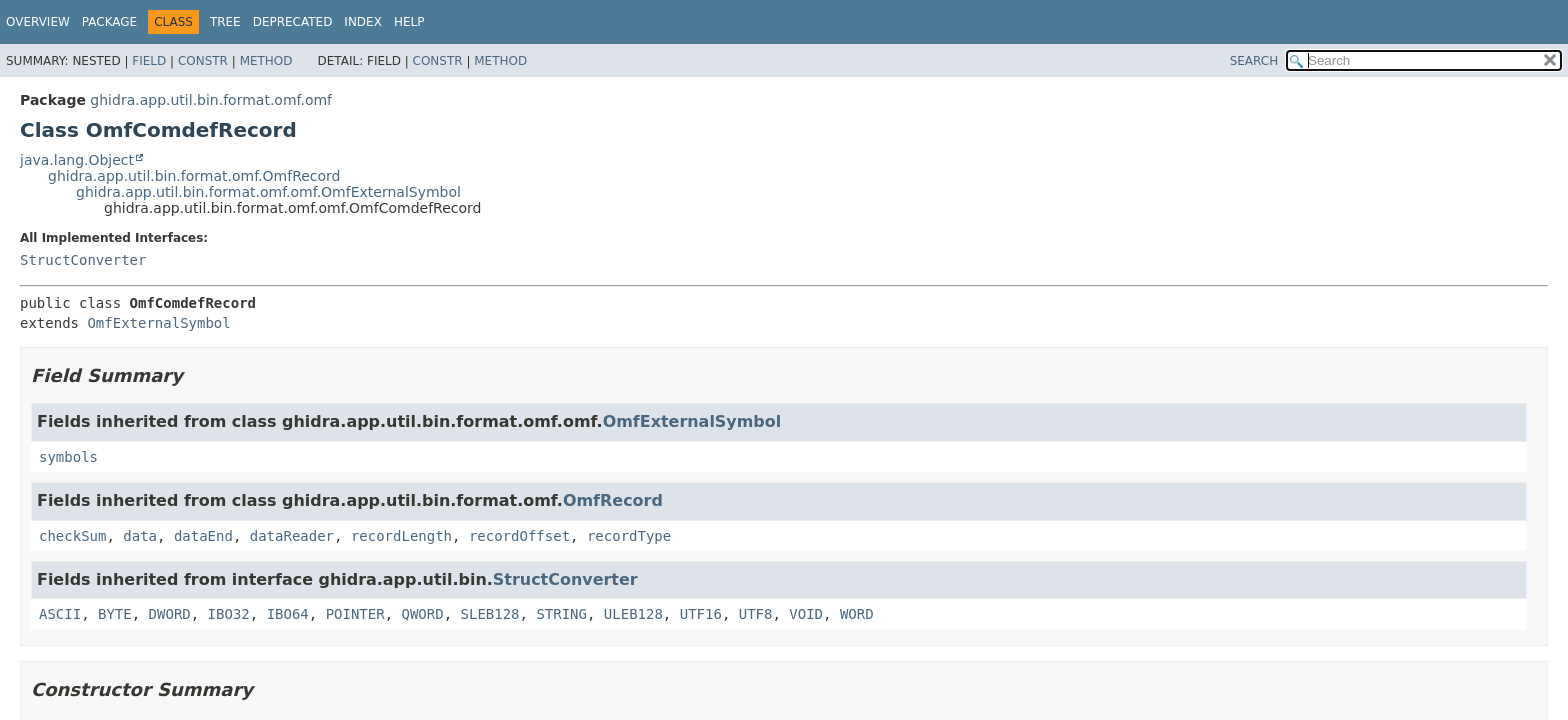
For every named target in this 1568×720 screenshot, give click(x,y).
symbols (68, 457)
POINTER (355, 614)
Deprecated (293, 22)
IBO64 (288, 614)
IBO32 (229, 614)
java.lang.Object (77, 160)
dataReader (292, 536)
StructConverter (83, 260)
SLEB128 (490, 614)
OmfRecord (613, 500)
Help (409, 22)
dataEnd (203, 536)
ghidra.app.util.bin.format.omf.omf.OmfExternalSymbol (268, 192)
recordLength (401, 536)
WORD (857, 614)
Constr (203, 61)
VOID (806, 614)
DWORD (170, 614)
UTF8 (756, 614)
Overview (38, 22)
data (140, 536)
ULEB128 (633, 614)
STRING (561, 614)
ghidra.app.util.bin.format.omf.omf (211, 100)
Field (149, 61)
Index (363, 22)
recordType (629, 536)
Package (109, 22)
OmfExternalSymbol (158, 323)
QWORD (423, 614)
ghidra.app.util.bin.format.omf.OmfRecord (194, 176)
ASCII (60, 614)
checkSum (72, 536)
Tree (225, 22)
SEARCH (1254, 61)
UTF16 (701, 614)
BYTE (115, 614)
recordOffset (519, 536)
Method (266, 61)
